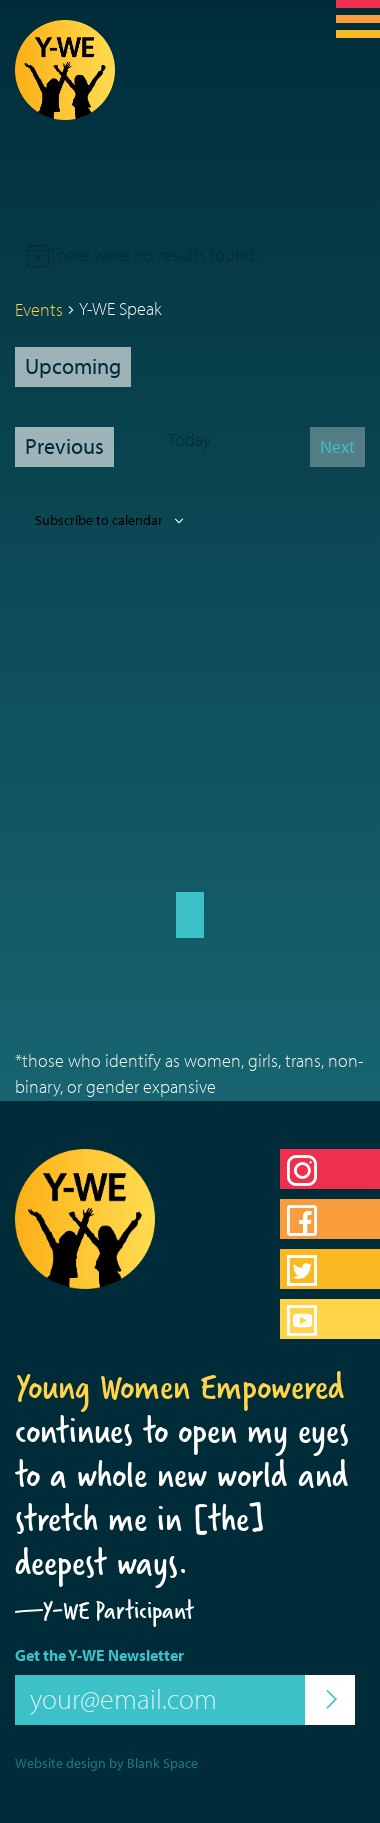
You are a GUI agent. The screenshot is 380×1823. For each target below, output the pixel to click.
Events (39, 309)
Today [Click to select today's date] (189, 439)
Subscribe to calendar (99, 520)
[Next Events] (337, 447)
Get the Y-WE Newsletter (99, 1655)
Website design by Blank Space (106, 1763)
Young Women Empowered (180, 1387)
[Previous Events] (64, 447)
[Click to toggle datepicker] (73, 367)
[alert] (153, 255)
